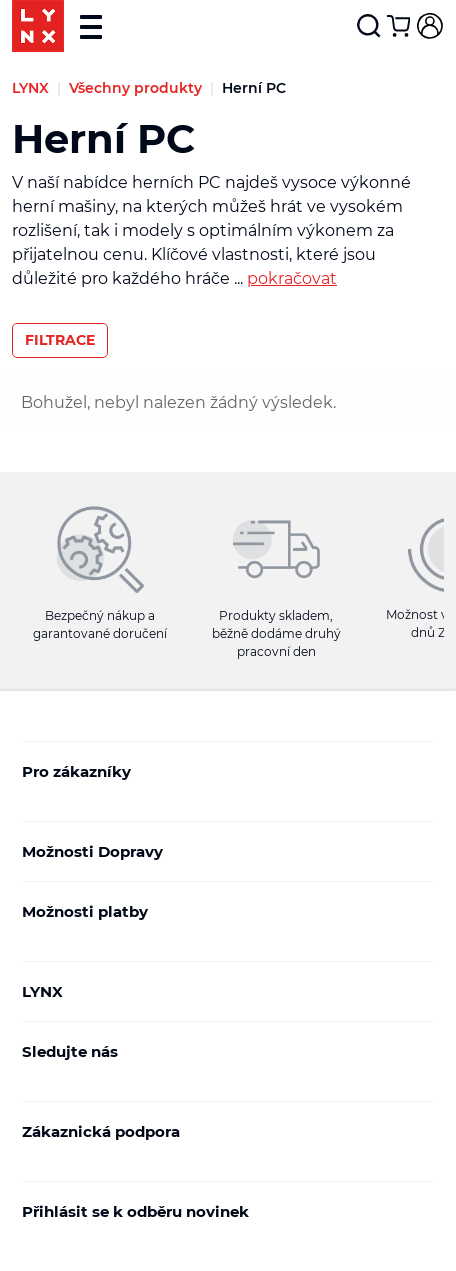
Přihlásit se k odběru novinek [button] (223, 1211)
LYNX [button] (223, 991)
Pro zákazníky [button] (223, 771)
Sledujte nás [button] (223, 1051)
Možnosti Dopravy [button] (223, 851)
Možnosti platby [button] (223, 911)
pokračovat (292, 278)
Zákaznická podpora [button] (223, 1131)
